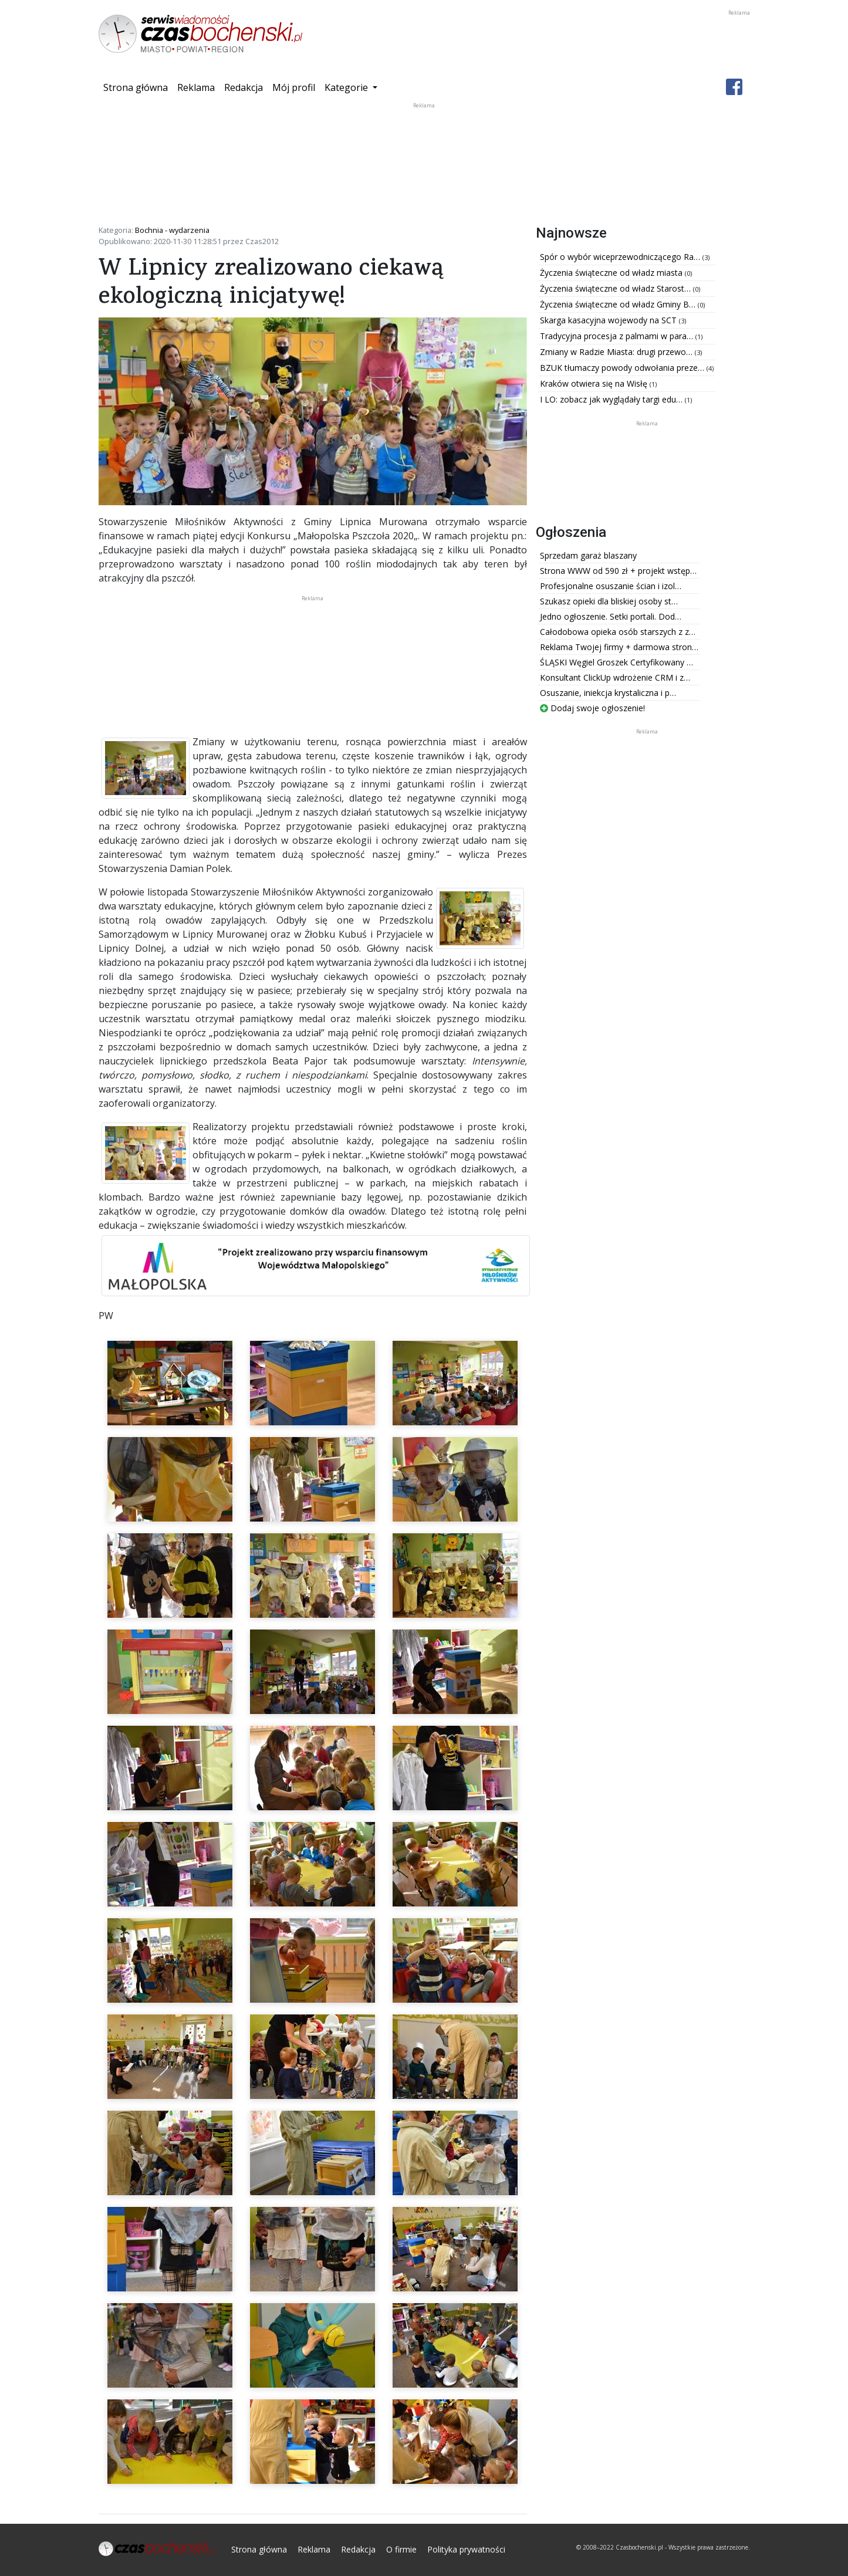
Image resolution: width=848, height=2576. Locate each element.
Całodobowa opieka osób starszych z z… (617, 631)
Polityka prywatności (466, 2549)
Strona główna (138, 87)
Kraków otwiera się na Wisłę (595, 383)
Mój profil (293, 87)
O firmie (401, 2549)
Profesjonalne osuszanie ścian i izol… (610, 585)
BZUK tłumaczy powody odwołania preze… (623, 367)
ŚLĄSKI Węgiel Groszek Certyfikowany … (616, 662)
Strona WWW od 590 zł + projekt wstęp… (618, 570)
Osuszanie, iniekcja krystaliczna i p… (608, 692)
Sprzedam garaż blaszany (588, 555)
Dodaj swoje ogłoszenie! (592, 708)
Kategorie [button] (347, 87)
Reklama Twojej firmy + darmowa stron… (619, 647)
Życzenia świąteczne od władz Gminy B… (619, 304)
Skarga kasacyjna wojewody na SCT (609, 320)
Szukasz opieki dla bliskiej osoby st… (609, 601)
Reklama (196, 87)
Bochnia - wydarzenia (172, 230)
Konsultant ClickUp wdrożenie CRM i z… (615, 677)
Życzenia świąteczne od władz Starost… (616, 288)
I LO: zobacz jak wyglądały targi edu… (612, 399)
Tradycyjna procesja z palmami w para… (617, 336)
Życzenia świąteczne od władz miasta (612, 272)
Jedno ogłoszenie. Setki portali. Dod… (610, 616)
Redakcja (243, 87)
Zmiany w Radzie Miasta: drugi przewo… (617, 351)
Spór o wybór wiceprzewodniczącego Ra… (621, 256)
